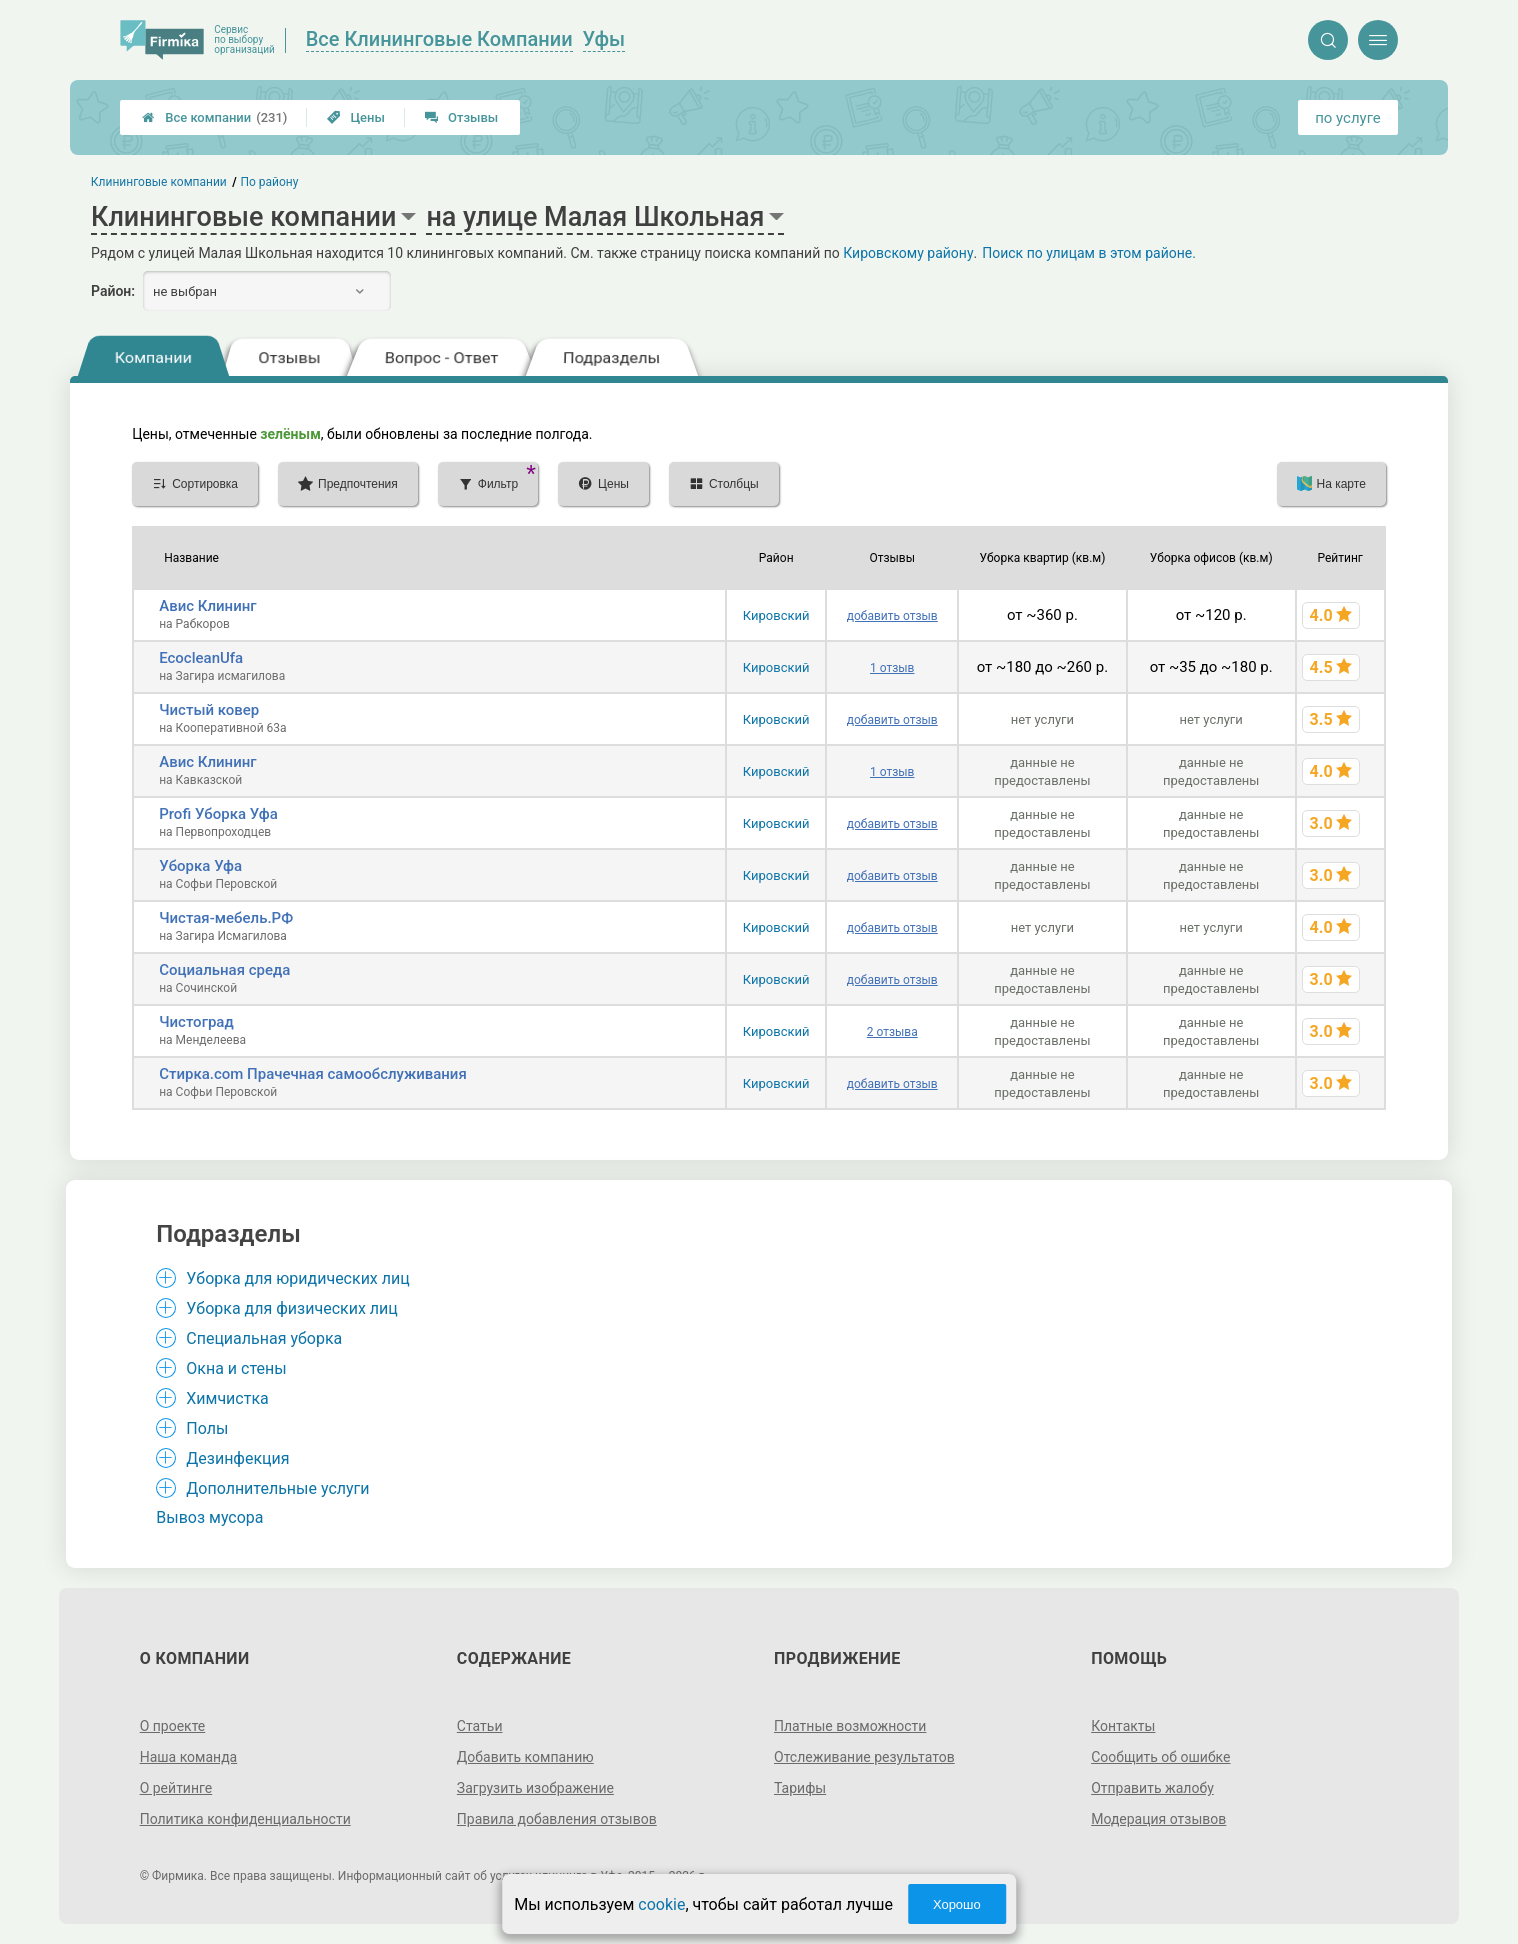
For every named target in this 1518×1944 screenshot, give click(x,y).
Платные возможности (850, 1726)
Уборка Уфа (200, 866)
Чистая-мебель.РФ (226, 918)
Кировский (776, 615)
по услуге (1348, 118)
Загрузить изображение (535, 1788)
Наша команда (189, 1757)
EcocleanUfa (201, 658)
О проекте (173, 1726)
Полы (207, 1428)
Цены (356, 117)
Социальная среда (224, 970)
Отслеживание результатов (864, 1757)
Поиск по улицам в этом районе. (1089, 253)
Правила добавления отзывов (557, 1819)
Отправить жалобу (1152, 1788)
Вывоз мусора (209, 1517)
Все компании (214, 117)
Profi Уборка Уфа (218, 814)
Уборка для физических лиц (292, 1308)
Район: (113, 291)
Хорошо (957, 1904)
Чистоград (196, 1022)
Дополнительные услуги (277, 1488)
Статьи (480, 1726)
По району (270, 182)
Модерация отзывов (1158, 1819)
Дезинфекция (237, 1458)
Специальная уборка (264, 1338)
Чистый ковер (209, 710)
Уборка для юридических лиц (298, 1278)
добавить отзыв (892, 616)
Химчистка (227, 1398)
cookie (661, 1904)
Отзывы (461, 117)
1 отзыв (892, 668)
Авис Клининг (207, 606)
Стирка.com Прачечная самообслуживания (313, 1074)
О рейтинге (176, 1788)
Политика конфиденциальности (245, 1819)
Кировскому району (908, 253)
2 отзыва (892, 1032)
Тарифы (800, 1788)
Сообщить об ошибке (1160, 1757)
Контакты (1123, 1726)
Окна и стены (236, 1368)
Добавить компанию (525, 1757)
